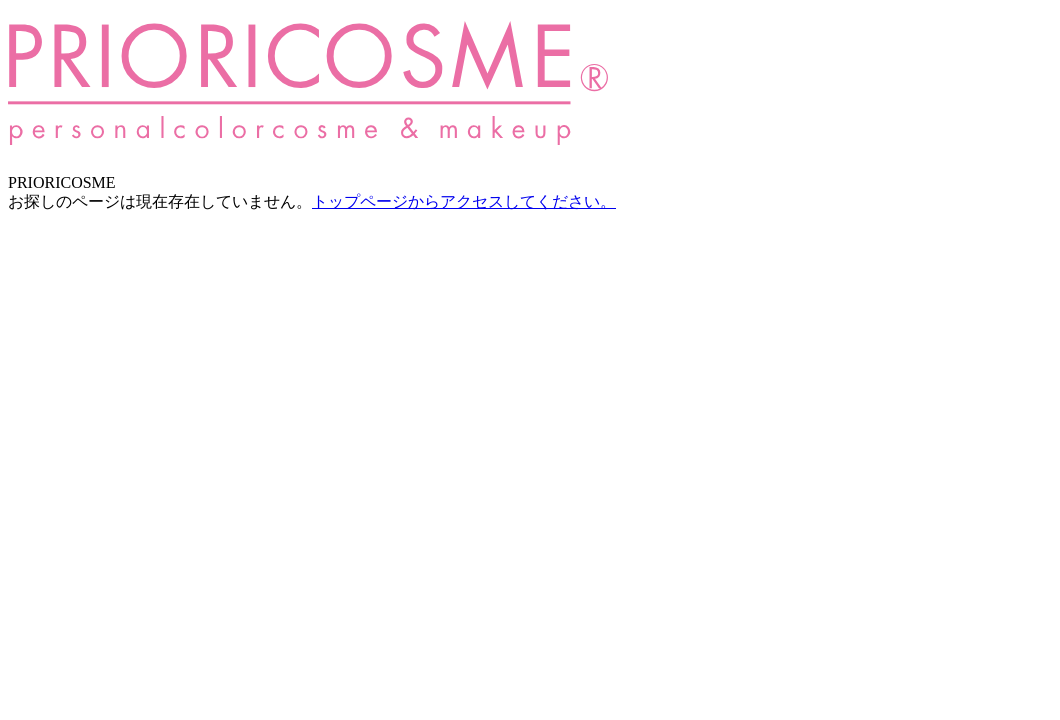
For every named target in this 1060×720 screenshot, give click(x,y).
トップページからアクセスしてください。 (464, 201)
